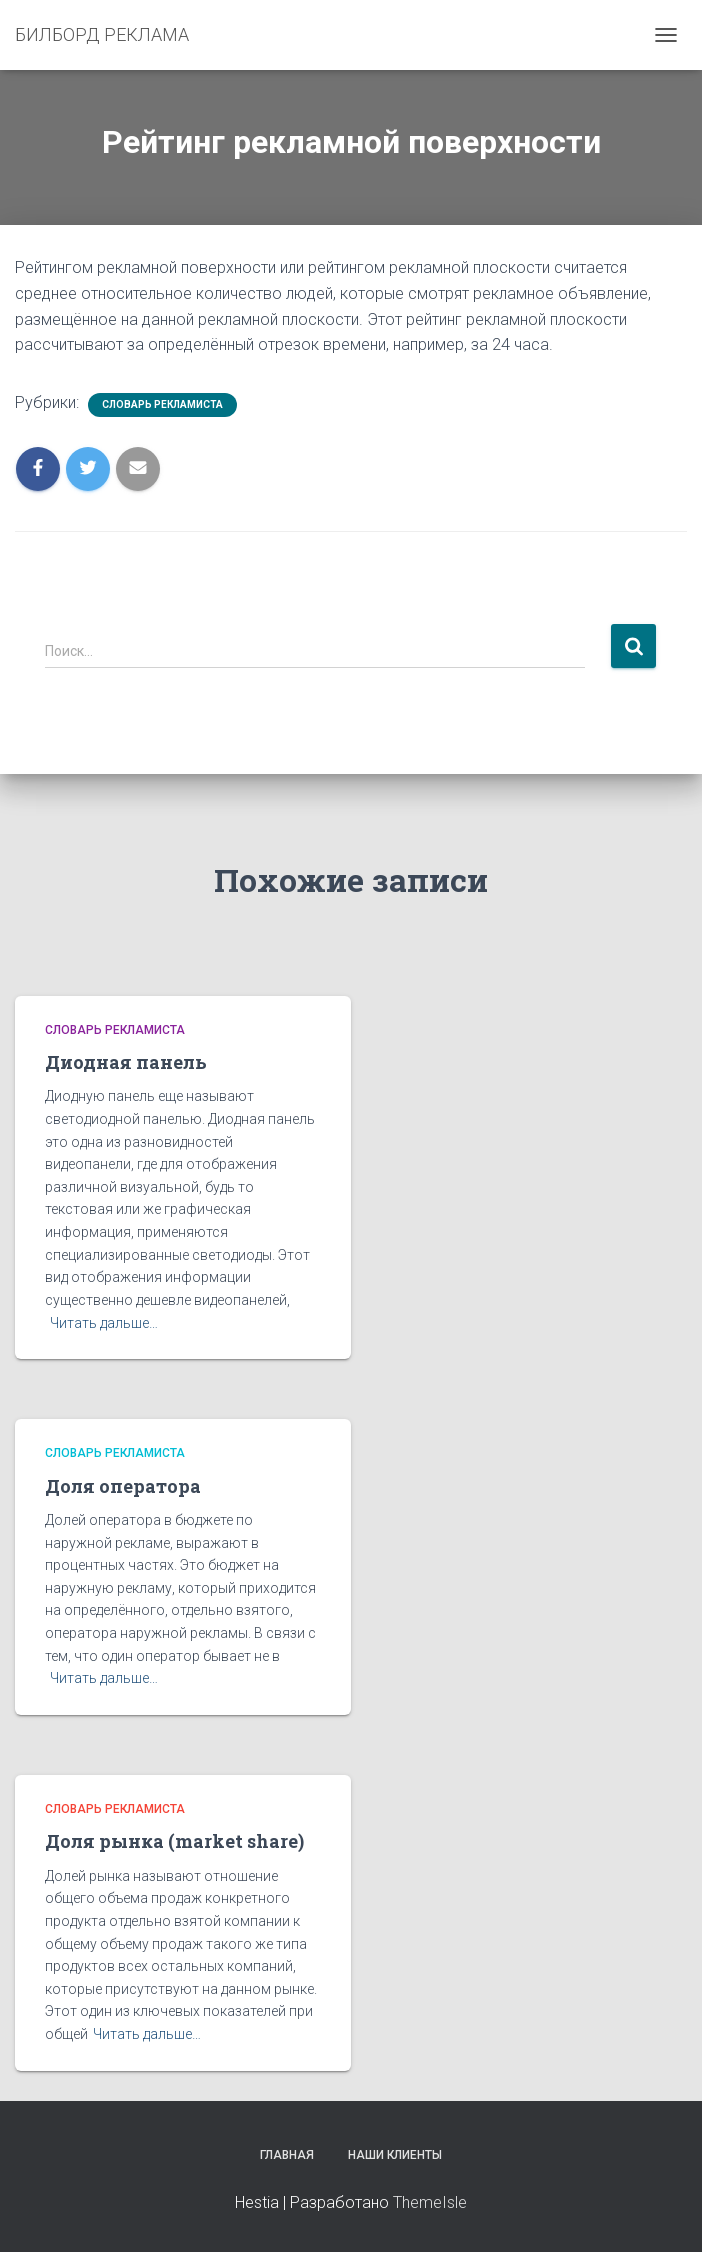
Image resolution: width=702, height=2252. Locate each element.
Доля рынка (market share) (174, 1841)
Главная (287, 2155)
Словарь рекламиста (162, 404)
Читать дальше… (104, 1323)
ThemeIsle (430, 2202)
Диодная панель (126, 1062)
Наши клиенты (395, 2155)
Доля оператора (123, 1486)
